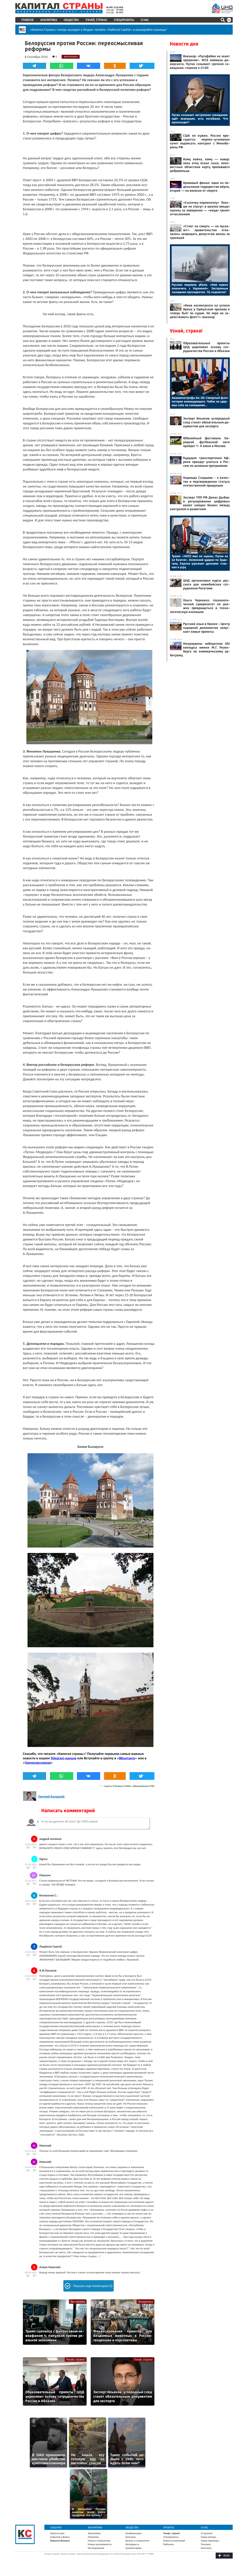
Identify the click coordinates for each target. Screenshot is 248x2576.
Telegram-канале (64, 1758)
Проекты (168, 2530)
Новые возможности (100, 2547)
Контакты (206, 2551)
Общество (71, 20)
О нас (145, 20)
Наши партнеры (210, 2544)
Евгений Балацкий (52, 1796)
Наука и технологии (99, 2544)
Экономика (78, 2305)
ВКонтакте (127, 1758)
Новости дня (184, 44)
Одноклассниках (38, 1762)
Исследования (96, 2551)
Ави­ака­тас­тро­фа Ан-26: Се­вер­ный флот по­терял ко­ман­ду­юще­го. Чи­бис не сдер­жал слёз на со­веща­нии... (199, 401)
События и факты (60, 2540)
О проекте (206, 2536)
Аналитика (48, 20)
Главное (28, 20)
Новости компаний (174, 2544)
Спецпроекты (124, 20)
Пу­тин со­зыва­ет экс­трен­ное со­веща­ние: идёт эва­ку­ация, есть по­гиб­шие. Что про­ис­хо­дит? (199, 118)
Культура (131, 2540)
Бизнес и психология (137, 2544)
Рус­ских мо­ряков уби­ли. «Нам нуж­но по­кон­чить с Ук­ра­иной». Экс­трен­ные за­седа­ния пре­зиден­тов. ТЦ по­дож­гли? (199, 288)
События (56, 2530)
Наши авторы (208, 2540)
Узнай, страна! (97, 20)
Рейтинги (168, 2547)
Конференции (134, 2536)
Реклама (206, 2547)
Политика (93, 2540)
